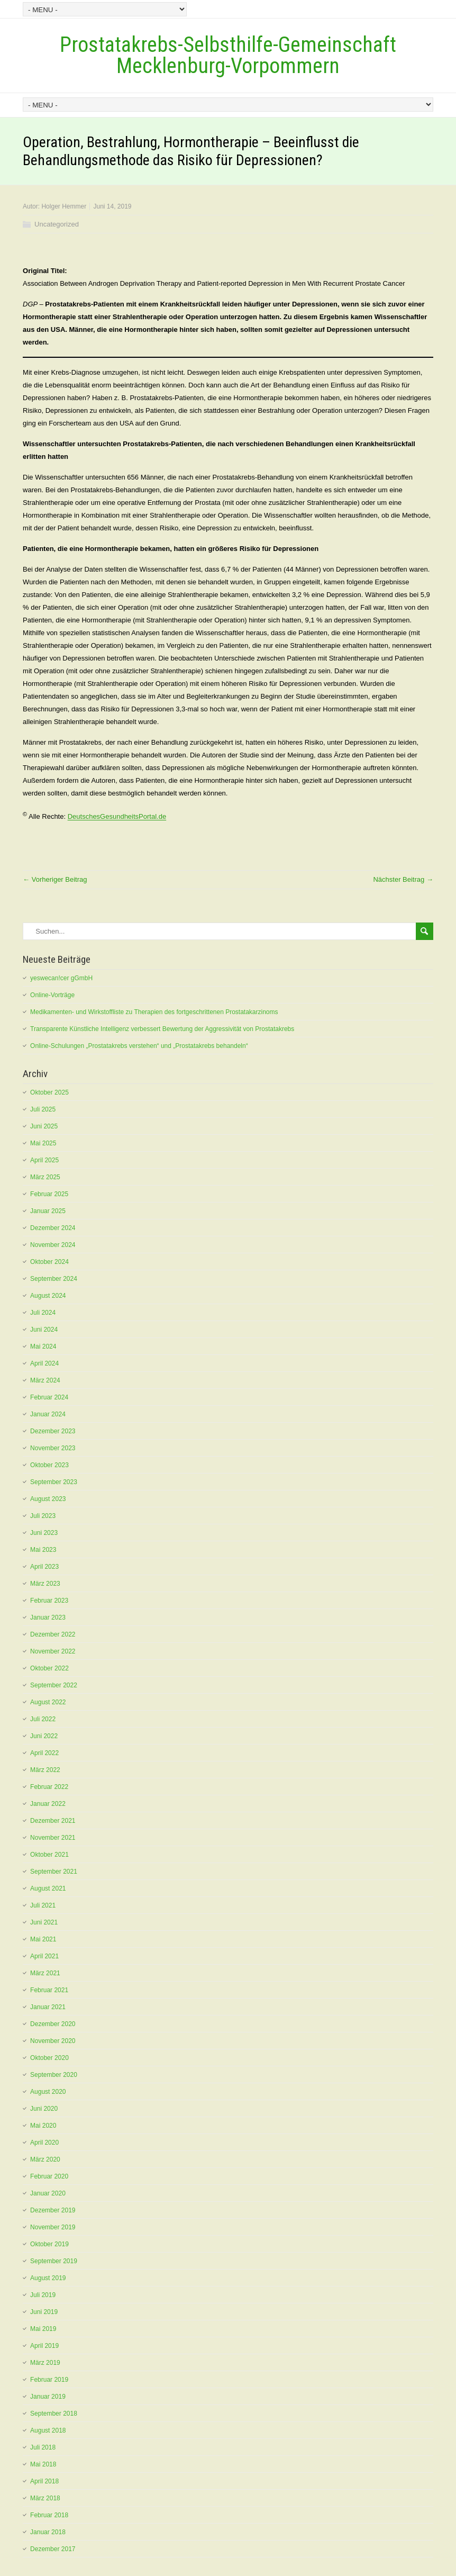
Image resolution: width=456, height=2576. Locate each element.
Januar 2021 (48, 2007)
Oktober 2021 (49, 1854)
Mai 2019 (43, 2329)
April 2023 (44, 1566)
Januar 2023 (48, 1617)
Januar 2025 (48, 1211)
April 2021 (44, 1956)
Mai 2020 (43, 2125)
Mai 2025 (43, 1143)
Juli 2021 (43, 1905)
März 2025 (45, 1177)
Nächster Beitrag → (403, 879)
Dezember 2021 (52, 1820)
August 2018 (48, 2430)
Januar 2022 (48, 1803)
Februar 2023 (49, 1600)
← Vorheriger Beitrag (55, 879)
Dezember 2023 (52, 1431)
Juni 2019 (44, 2312)
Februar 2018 (49, 2515)
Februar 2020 (49, 2176)
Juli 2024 (43, 1312)
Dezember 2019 (52, 2210)
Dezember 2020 (52, 2024)
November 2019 (52, 2227)
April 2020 (44, 2142)
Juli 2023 (43, 1516)
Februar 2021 (49, 1990)
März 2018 (45, 2498)
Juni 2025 (44, 1126)
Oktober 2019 (49, 2244)
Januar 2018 (48, 2532)
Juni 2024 (44, 1329)
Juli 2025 (43, 1109)
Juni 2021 (44, 1922)
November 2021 (52, 1837)
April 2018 (44, 2481)
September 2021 (53, 1871)
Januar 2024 (48, 1414)
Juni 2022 (44, 1736)
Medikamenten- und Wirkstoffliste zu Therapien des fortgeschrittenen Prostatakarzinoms (154, 1012)
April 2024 (44, 1363)
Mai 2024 (43, 1346)
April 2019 (44, 2345)
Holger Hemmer (63, 206)
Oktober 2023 (49, 1465)
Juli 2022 (43, 1719)
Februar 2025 (49, 1194)
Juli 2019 (43, 2295)
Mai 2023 (43, 1549)
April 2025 (44, 1160)
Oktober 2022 (49, 1668)
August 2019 (48, 2278)
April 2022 (44, 1753)
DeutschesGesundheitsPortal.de (117, 817)
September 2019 (53, 2261)
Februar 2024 (49, 1397)
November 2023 (52, 1448)
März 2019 (45, 2362)
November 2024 (52, 1245)
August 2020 (48, 2091)
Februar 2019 (49, 2379)
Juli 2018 (43, 2447)
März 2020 (45, 2159)
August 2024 (48, 1295)
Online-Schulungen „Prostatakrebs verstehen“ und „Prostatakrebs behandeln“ (139, 1046)
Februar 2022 (49, 1787)
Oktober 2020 (49, 2058)
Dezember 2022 (52, 1634)
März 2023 (45, 1583)
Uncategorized (56, 224)
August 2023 (48, 1499)
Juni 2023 (44, 1532)
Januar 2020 (48, 2193)
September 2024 (53, 1278)
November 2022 (52, 1651)
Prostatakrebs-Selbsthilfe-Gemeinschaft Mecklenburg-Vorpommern (228, 55)
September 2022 (53, 1685)
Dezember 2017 (52, 2549)
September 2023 (53, 1482)
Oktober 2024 (49, 1262)
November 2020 (52, 2041)
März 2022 (45, 1770)
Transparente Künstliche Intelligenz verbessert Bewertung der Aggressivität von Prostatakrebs (162, 1029)
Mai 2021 (43, 1939)
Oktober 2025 (49, 1092)
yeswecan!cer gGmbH (61, 978)
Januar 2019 (48, 2396)
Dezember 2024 (52, 1228)
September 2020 (53, 2074)
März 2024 (45, 1380)
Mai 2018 (43, 2464)
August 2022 (48, 1702)
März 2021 (45, 1973)
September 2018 (53, 2413)
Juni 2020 (44, 2108)
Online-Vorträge (52, 995)
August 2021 (48, 1888)
